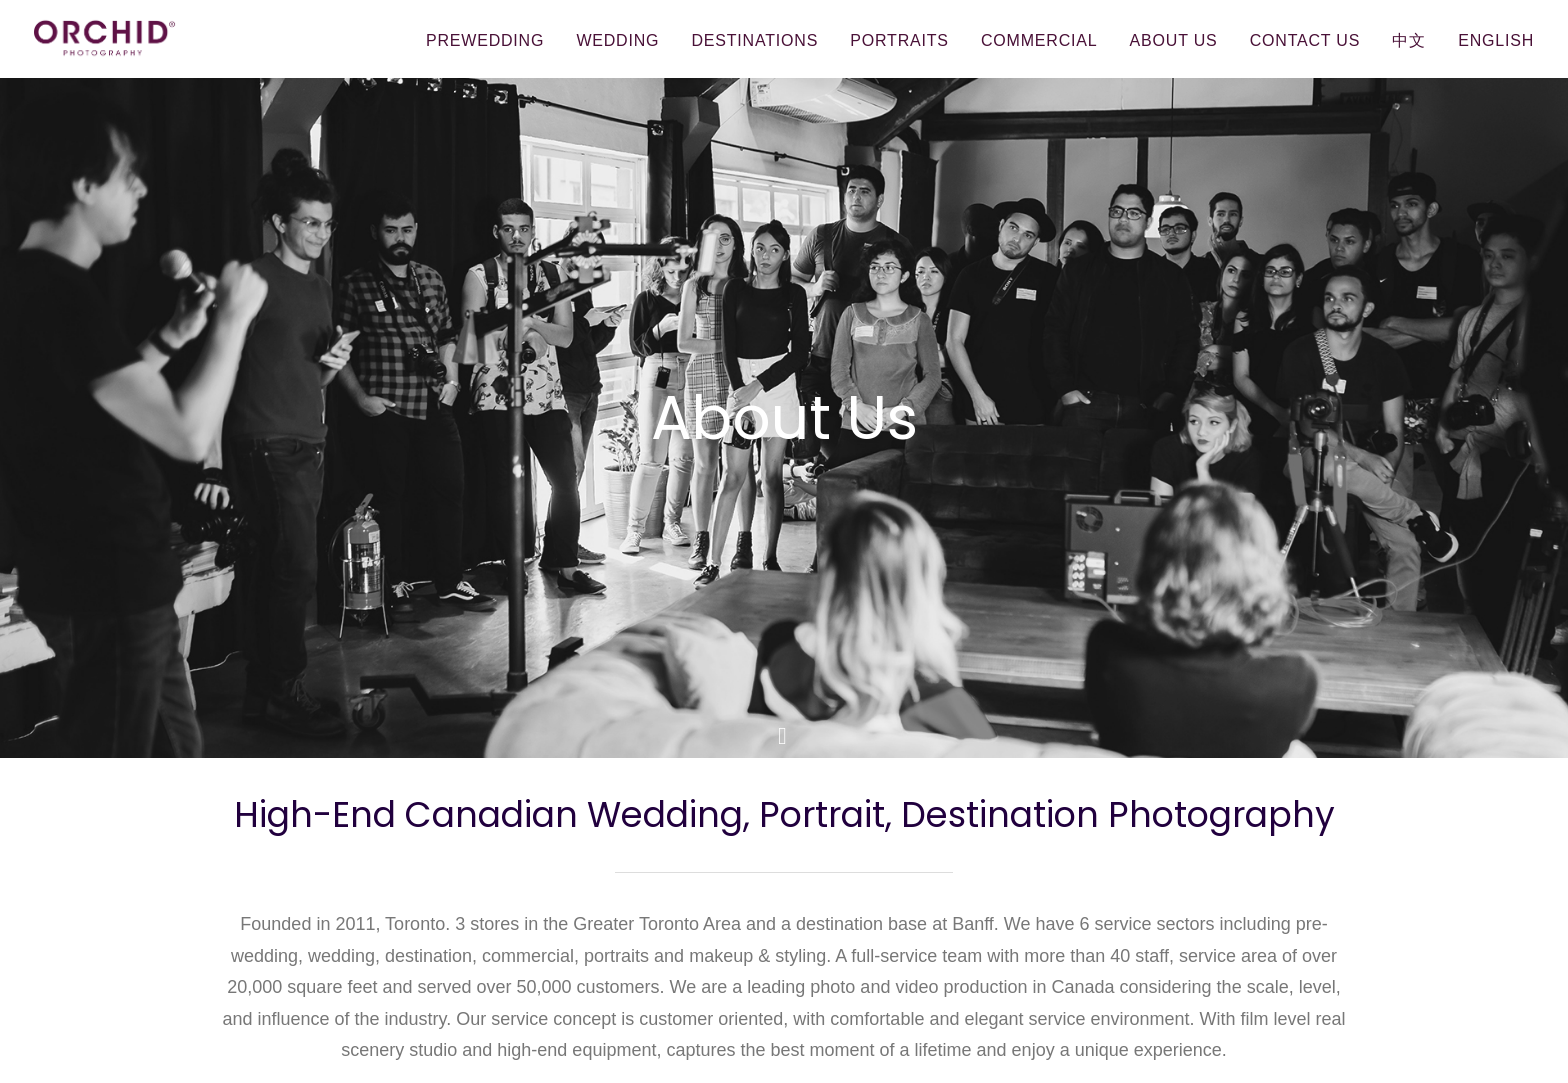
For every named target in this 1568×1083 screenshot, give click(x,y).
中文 (1409, 41)
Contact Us (1305, 40)
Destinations (754, 40)
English (1496, 41)
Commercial (1039, 40)
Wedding (617, 40)
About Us (1174, 40)
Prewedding (485, 40)
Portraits (899, 40)
